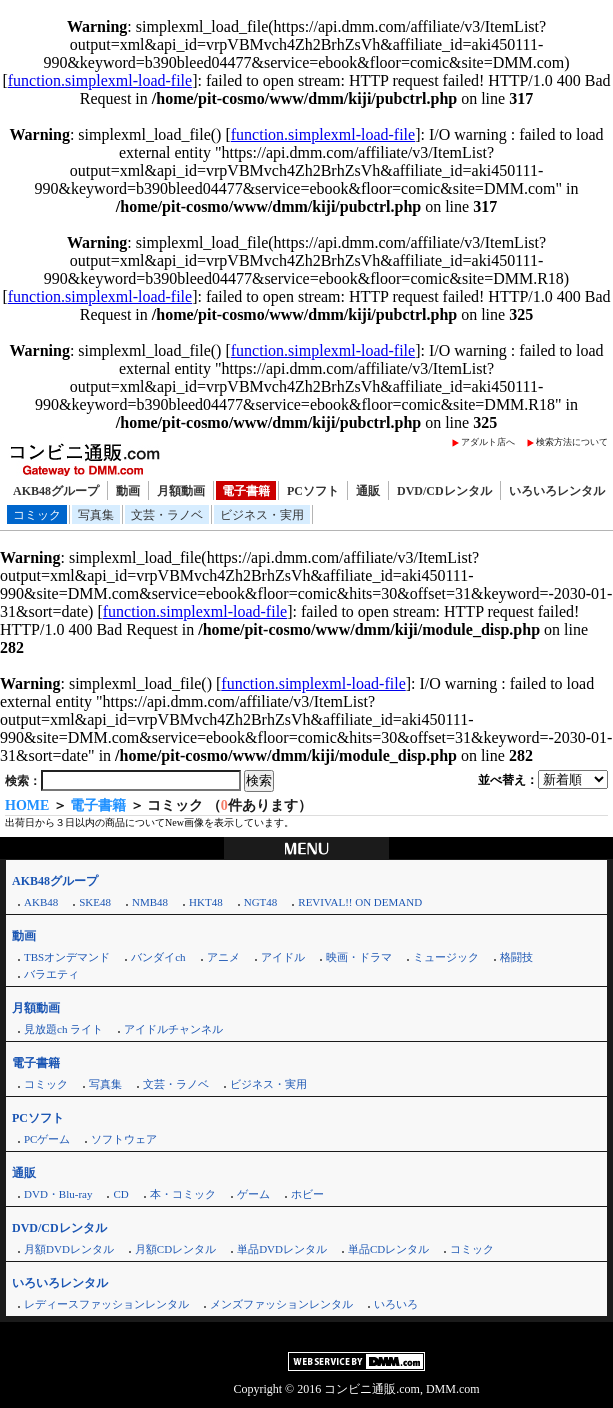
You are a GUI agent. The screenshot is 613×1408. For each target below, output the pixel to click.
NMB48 (150, 902)
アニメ (223, 957)
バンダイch (158, 957)
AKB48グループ (56, 491)
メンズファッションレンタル (281, 1304)
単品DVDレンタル (282, 1249)
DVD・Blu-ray (58, 1194)
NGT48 (261, 902)
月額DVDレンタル (69, 1249)
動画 (128, 491)
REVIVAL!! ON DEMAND (360, 902)
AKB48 (41, 902)
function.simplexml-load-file (100, 80)
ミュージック (446, 957)
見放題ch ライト (63, 1029)
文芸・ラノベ (167, 515)
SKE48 (95, 902)
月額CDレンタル (175, 1249)
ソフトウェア (124, 1139)
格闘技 (516, 957)
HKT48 (206, 902)
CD (120, 1194)
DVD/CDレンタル (444, 491)
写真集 (96, 515)
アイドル (283, 957)
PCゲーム (47, 1139)
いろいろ (396, 1304)
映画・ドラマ (359, 957)
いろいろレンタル (557, 491)
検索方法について (572, 442)
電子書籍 (246, 491)
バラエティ (51, 974)
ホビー (307, 1194)
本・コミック (183, 1194)
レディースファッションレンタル (106, 1304)
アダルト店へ (488, 442)
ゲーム (253, 1194)
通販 (368, 491)
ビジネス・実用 (262, 515)
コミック (37, 515)
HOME (27, 805)
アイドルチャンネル (173, 1029)
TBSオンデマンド (67, 957)
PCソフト (313, 491)
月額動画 (181, 491)
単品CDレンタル (388, 1249)
